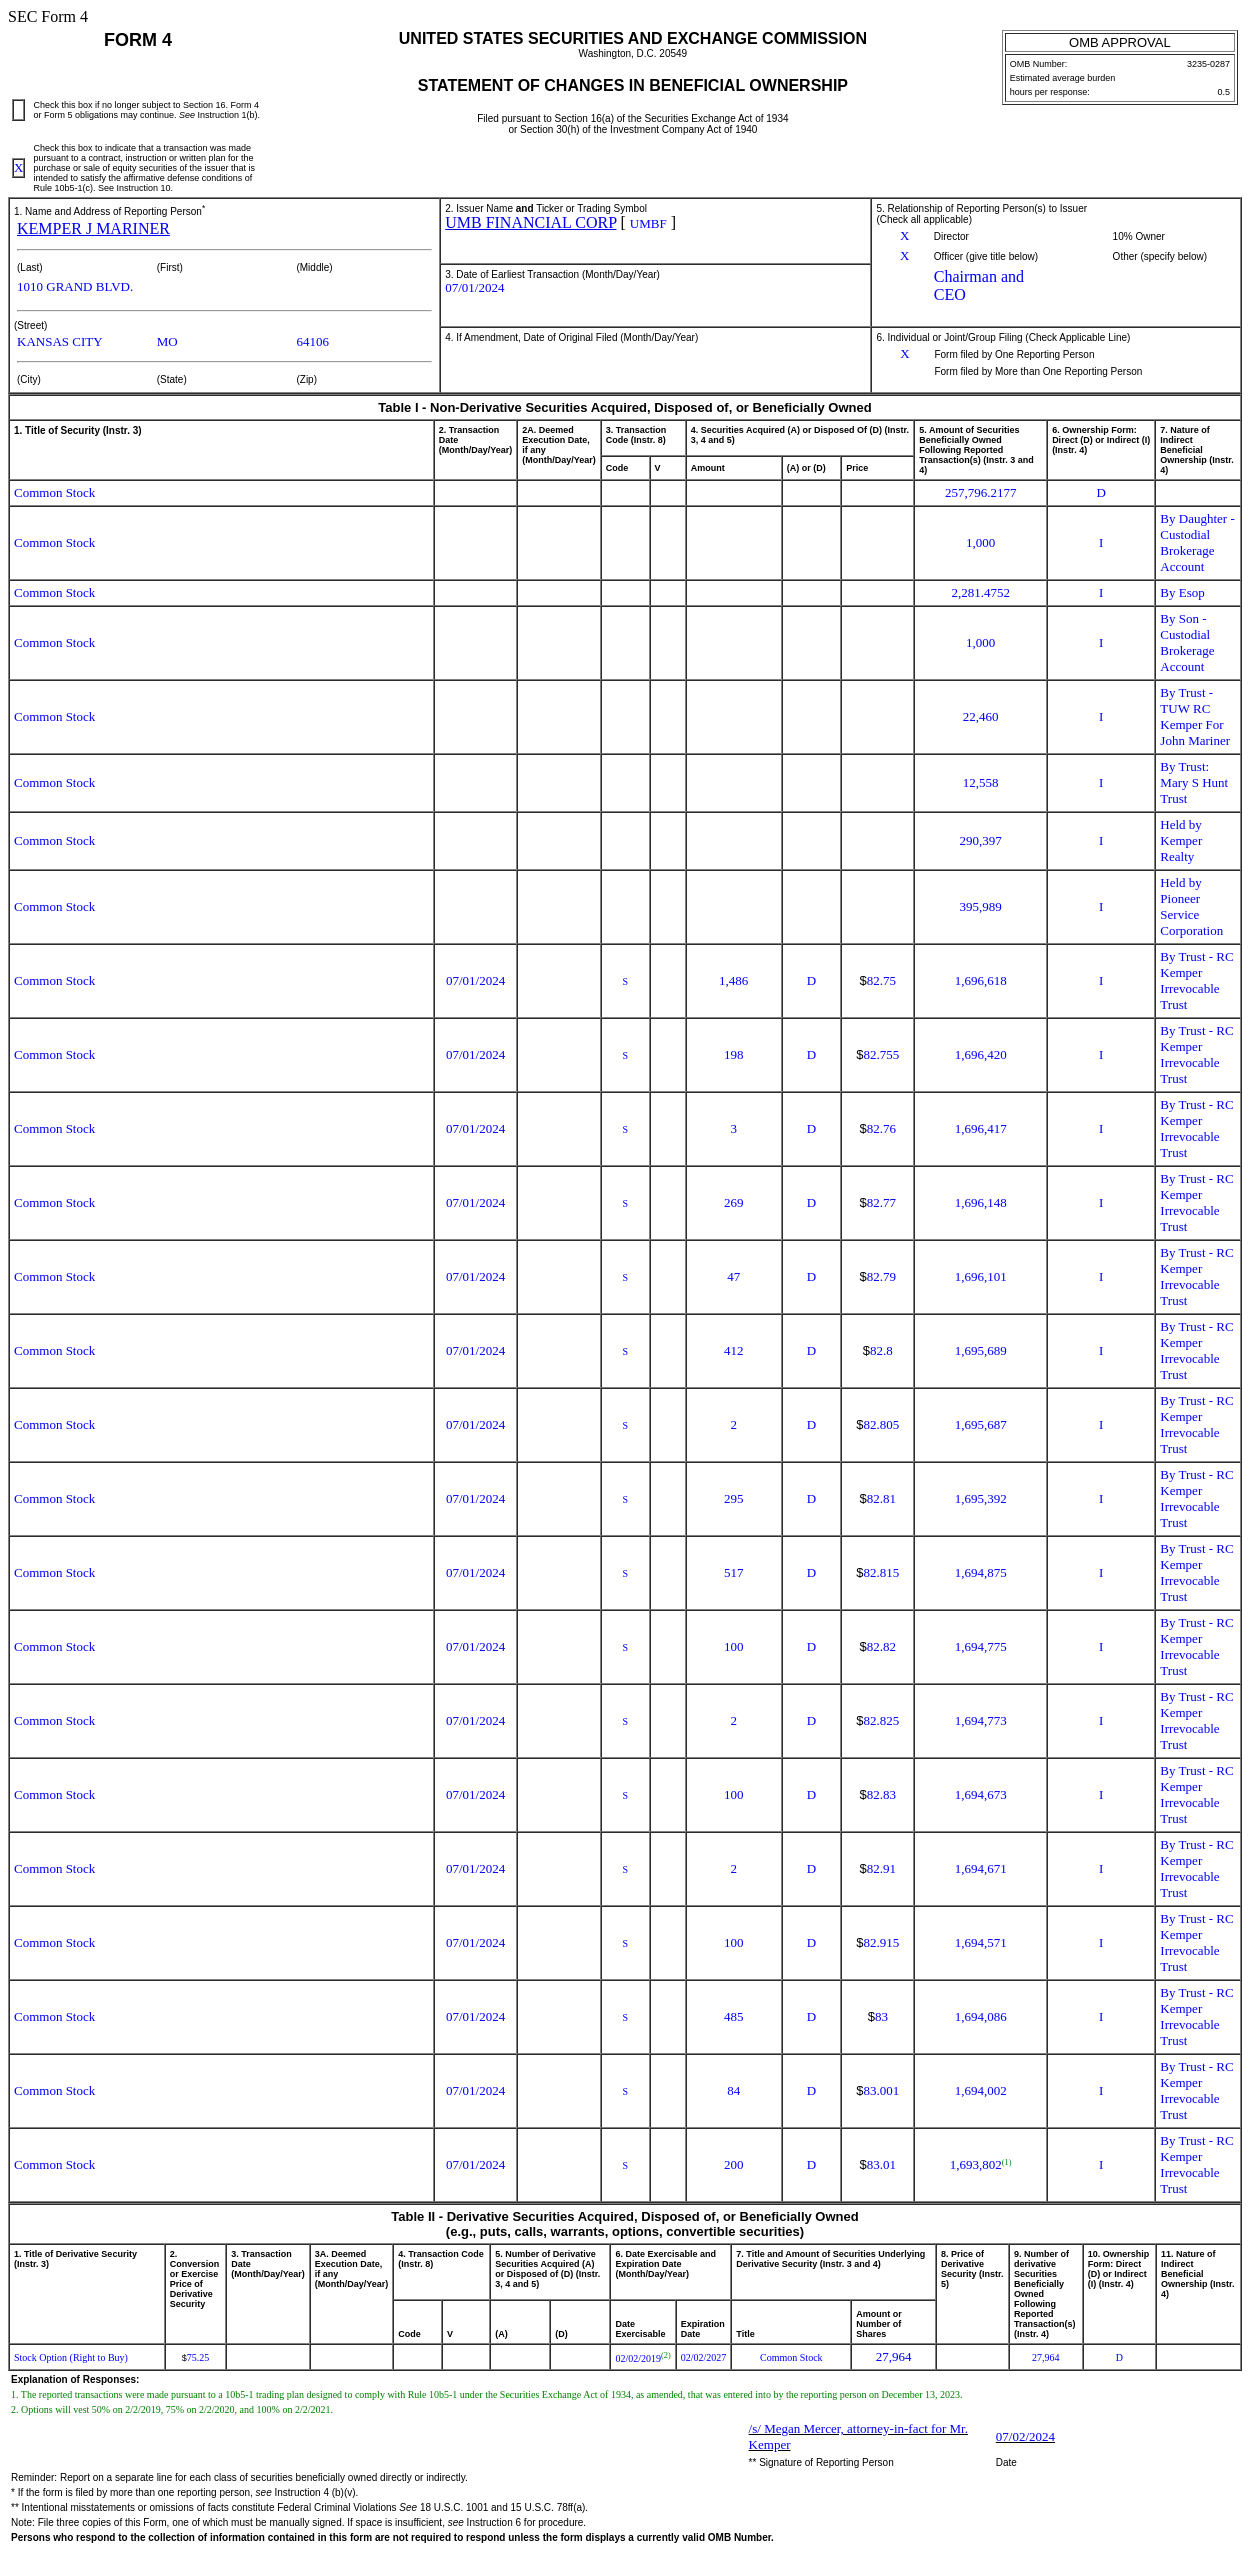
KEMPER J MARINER (93, 228)
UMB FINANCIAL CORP (530, 222)
